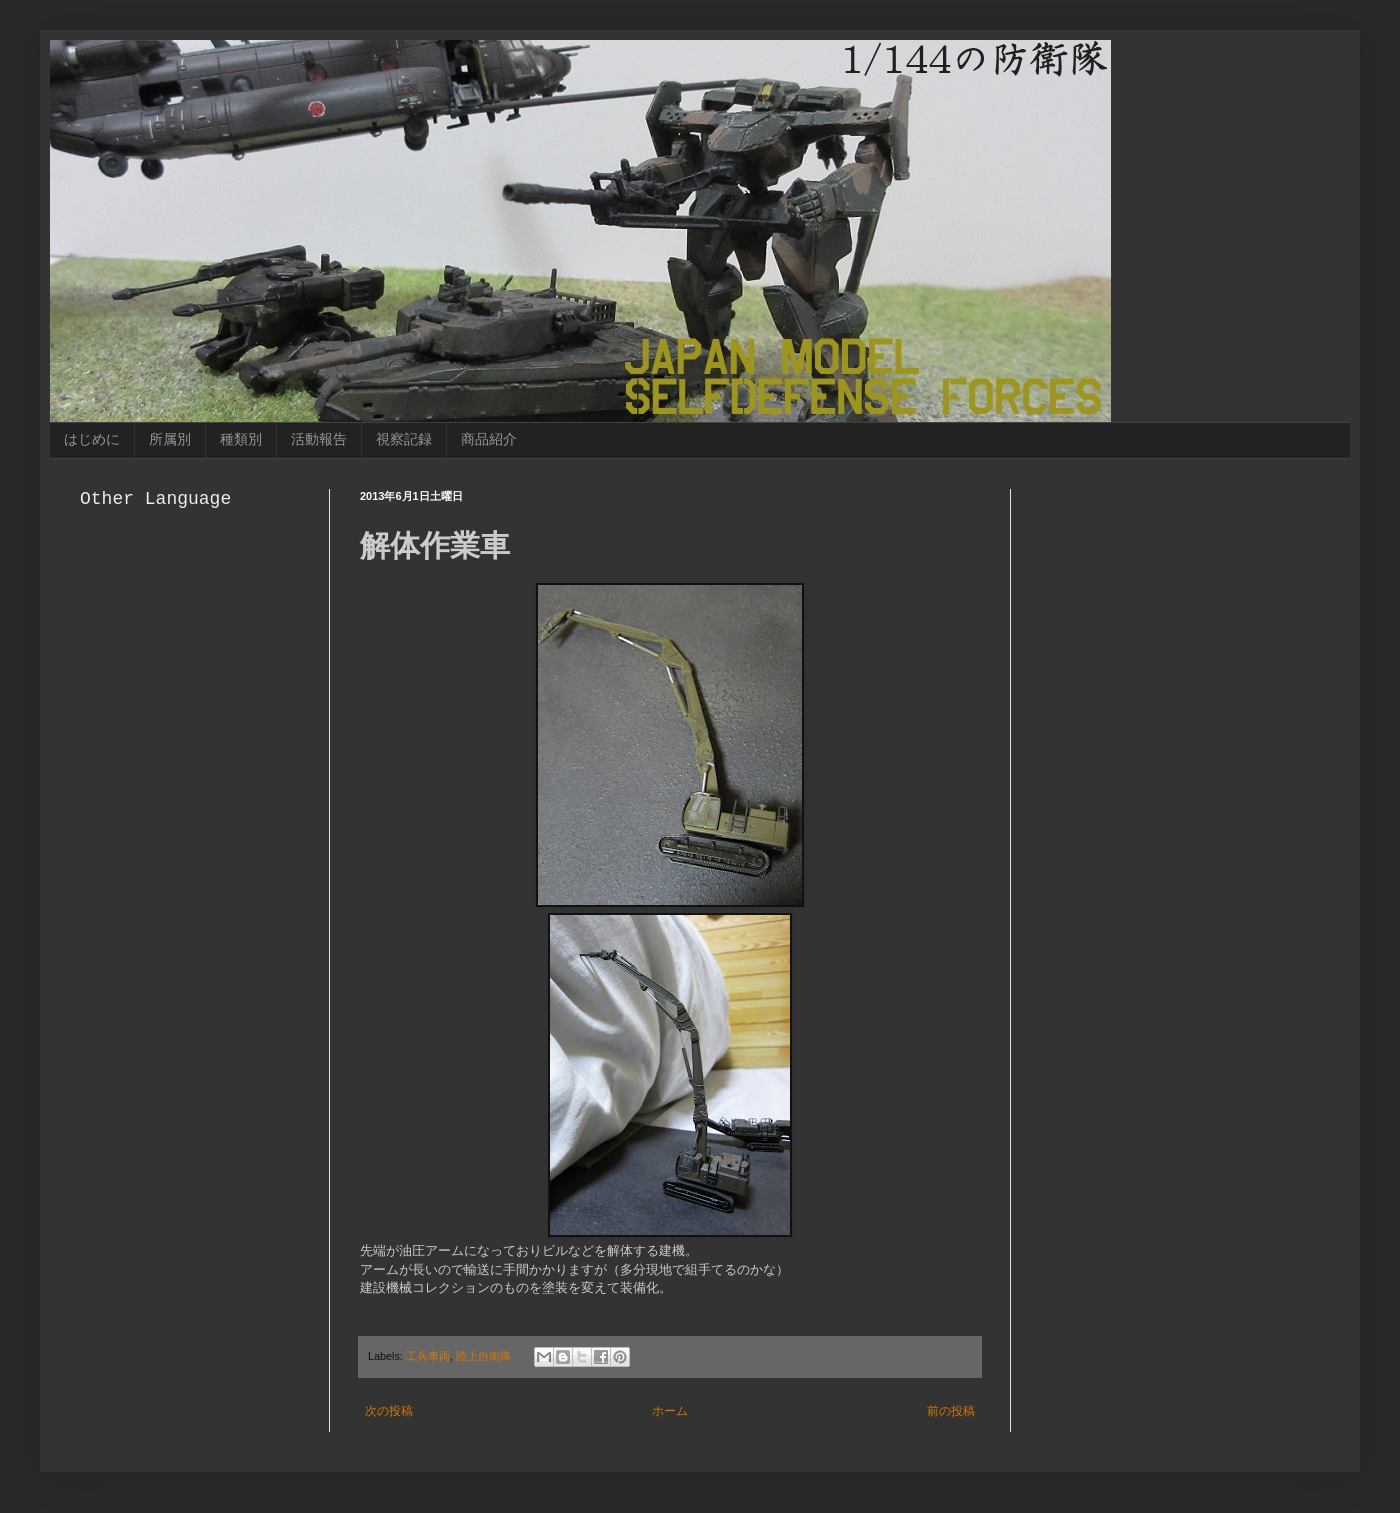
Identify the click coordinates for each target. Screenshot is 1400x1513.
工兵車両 (428, 1356)
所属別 (170, 439)
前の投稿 (951, 1411)
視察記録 (404, 439)
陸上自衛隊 (483, 1356)
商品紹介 (489, 439)
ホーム (670, 1411)
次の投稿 (389, 1411)
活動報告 (319, 439)
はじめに (92, 439)
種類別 (241, 439)
